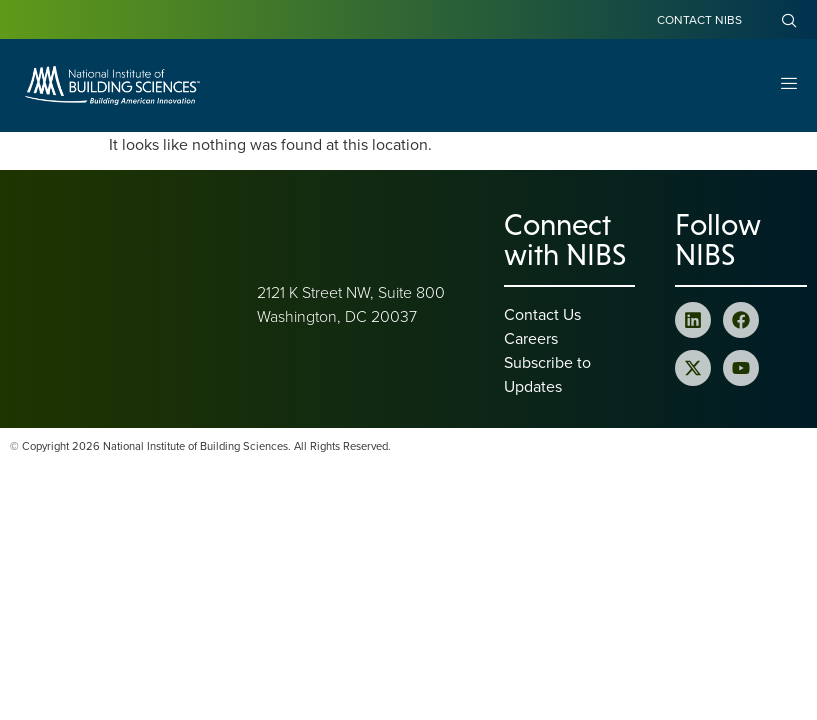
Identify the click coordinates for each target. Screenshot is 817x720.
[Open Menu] (789, 85)
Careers (531, 338)
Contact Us (542, 314)
